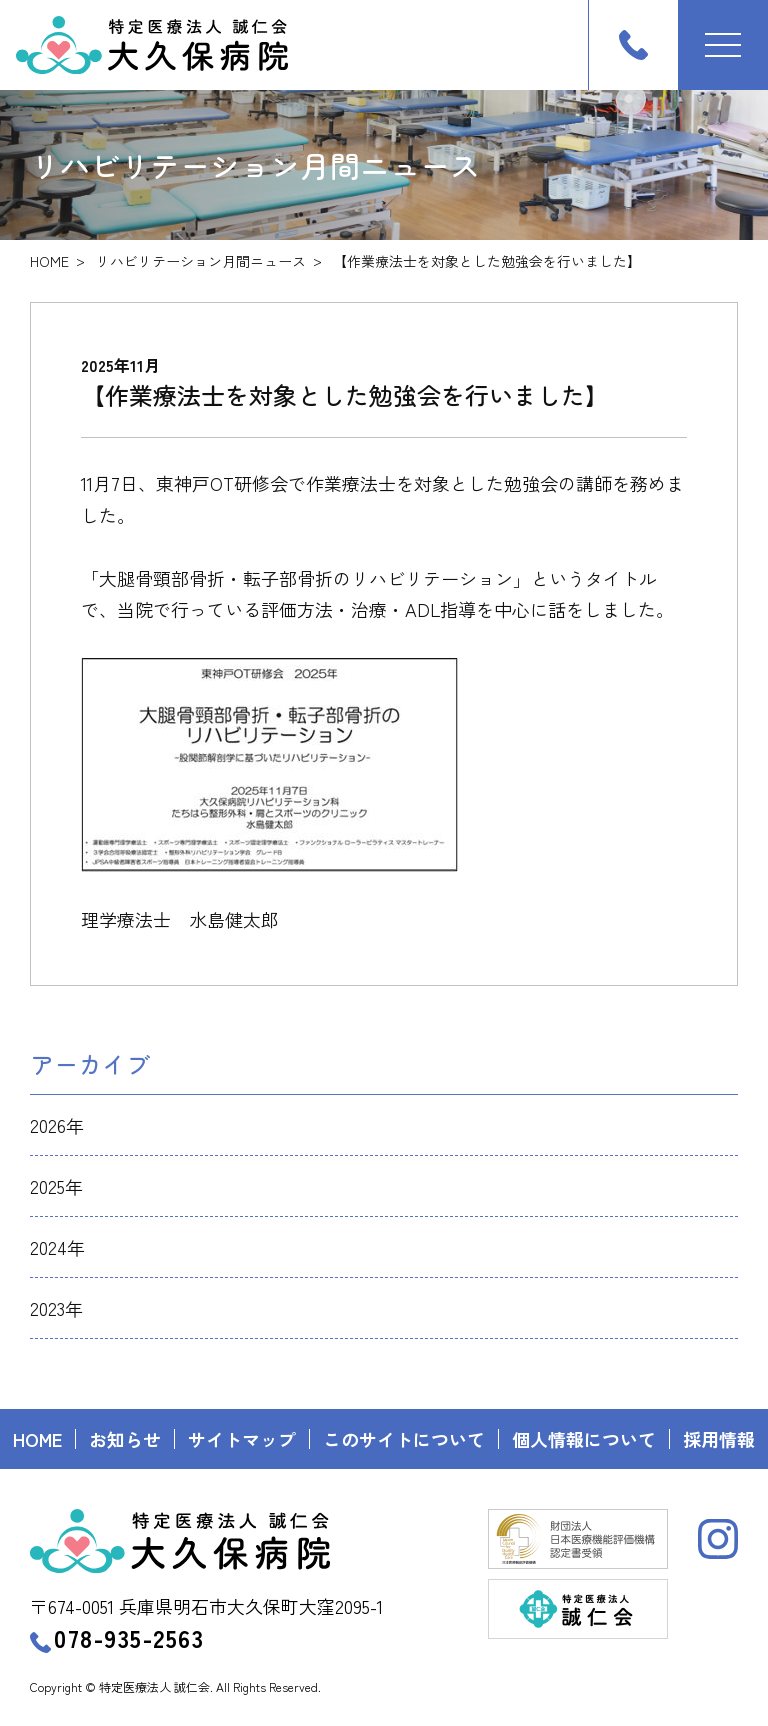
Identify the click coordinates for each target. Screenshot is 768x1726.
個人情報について (584, 1439)
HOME (49, 261)
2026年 (57, 1125)
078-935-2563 (117, 1637)
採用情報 (719, 1439)
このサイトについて (404, 1439)
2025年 (56, 1186)
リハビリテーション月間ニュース (201, 261)
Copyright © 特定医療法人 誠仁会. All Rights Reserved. (175, 1686)
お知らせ (125, 1439)
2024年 (57, 1247)
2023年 (56, 1308)
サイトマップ (242, 1439)
